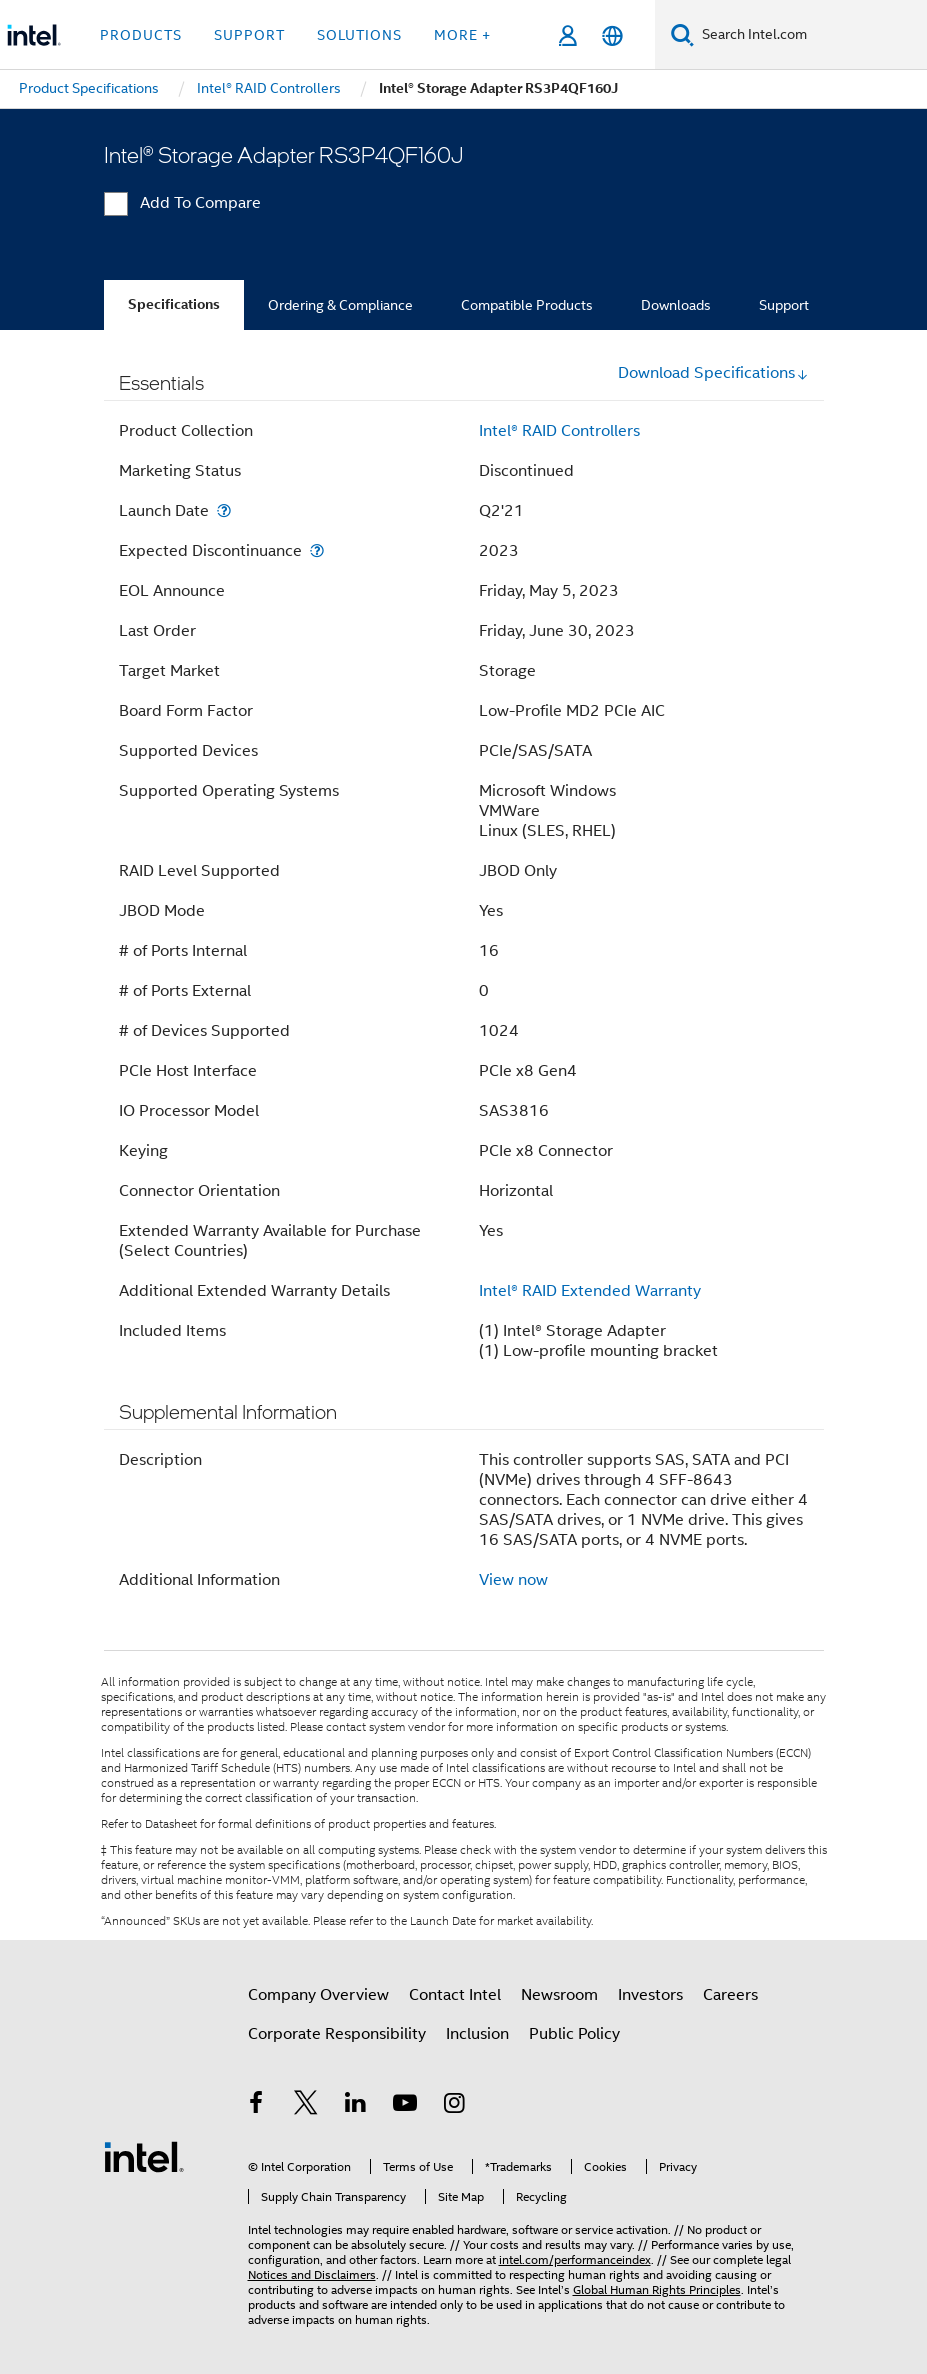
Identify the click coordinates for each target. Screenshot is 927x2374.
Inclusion (477, 2034)
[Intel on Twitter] (306, 2106)
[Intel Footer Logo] (144, 2156)
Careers (730, 1995)
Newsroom (559, 1995)
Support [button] (249, 35)
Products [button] (141, 35)
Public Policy (574, 2034)
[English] (612, 35)
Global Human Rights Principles (657, 2289)
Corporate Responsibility (337, 2034)
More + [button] (462, 35)
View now (513, 1580)
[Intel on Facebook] (257, 2106)
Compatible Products (527, 305)
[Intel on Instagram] (455, 2106)
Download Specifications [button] (713, 373)
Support (784, 305)
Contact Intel (455, 1995)
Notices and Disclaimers (312, 2274)
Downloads (676, 305)
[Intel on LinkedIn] (356, 2106)
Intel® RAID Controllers (559, 431)
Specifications (174, 304)
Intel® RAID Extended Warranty (590, 1291)
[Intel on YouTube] (405, 2106)
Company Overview (318, 1995)
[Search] (682, 34)
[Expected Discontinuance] (317, 550)
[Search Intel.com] (810, 35)
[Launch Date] (224, 510)
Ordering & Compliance (340, 305)
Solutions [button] (359, 35)
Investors (650, 1995)
